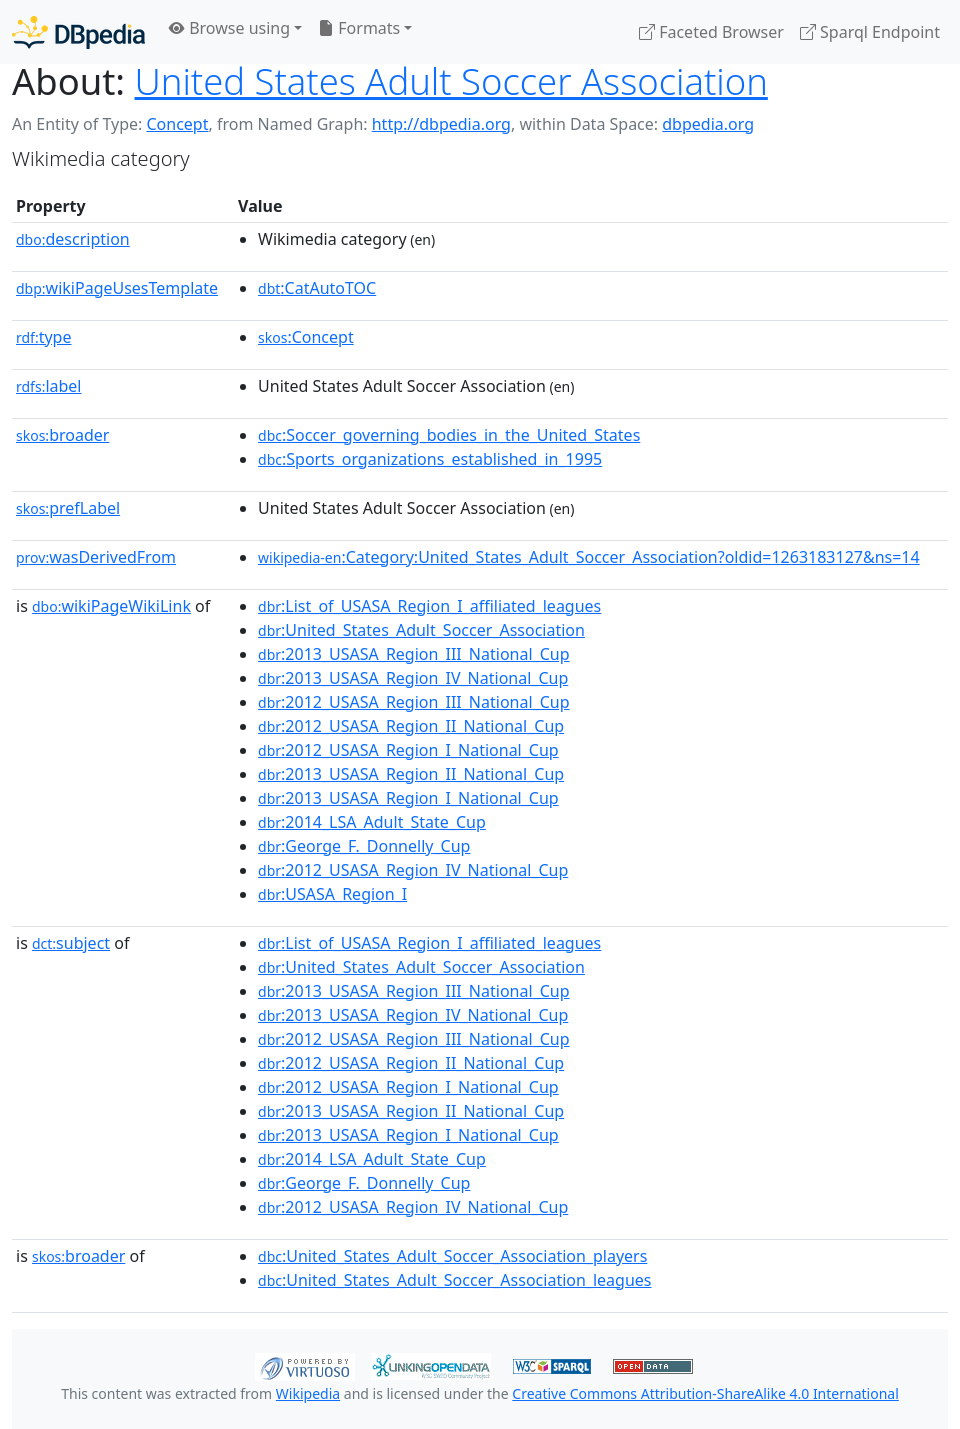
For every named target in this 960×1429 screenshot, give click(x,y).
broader (62, 435)
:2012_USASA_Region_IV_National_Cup (413, 870)
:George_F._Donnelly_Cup (364, 846)
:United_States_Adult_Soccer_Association (421, 630)
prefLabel (68, 508)
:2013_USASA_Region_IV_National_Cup (413, 678)
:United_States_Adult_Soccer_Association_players (452, 1256)
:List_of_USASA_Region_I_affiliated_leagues (429, 606)
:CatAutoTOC (317, 288)
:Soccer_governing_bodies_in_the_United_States (449, 435)
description (73, 239)
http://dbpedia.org (441, 124)
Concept (177, 124)
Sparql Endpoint (870, 32)
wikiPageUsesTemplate (117, 288)
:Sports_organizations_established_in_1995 (430, 459)
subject (71, 943)
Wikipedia (308, 1393)
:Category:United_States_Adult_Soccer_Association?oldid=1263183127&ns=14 (589, 557)
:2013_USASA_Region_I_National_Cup (408, 798)
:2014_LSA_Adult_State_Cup (372, 822)
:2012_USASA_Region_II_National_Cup (411, 726)
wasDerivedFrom (96, 557)
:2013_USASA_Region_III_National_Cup (413, 654)
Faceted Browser (711, 32)
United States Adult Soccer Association (451, 81)
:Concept (306, 337)
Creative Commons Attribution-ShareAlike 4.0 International (705, 1393)
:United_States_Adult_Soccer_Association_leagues (454, 1280)
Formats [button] (359, 28)
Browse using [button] (229, 28)
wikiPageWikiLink (111, 606)
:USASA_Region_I (332, 894)
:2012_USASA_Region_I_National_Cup (408, 750)
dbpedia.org (708, 124)
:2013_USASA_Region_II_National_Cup (411, 774)
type (44, 337)
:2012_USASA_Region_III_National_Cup (413, 702)
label (49, 386)
